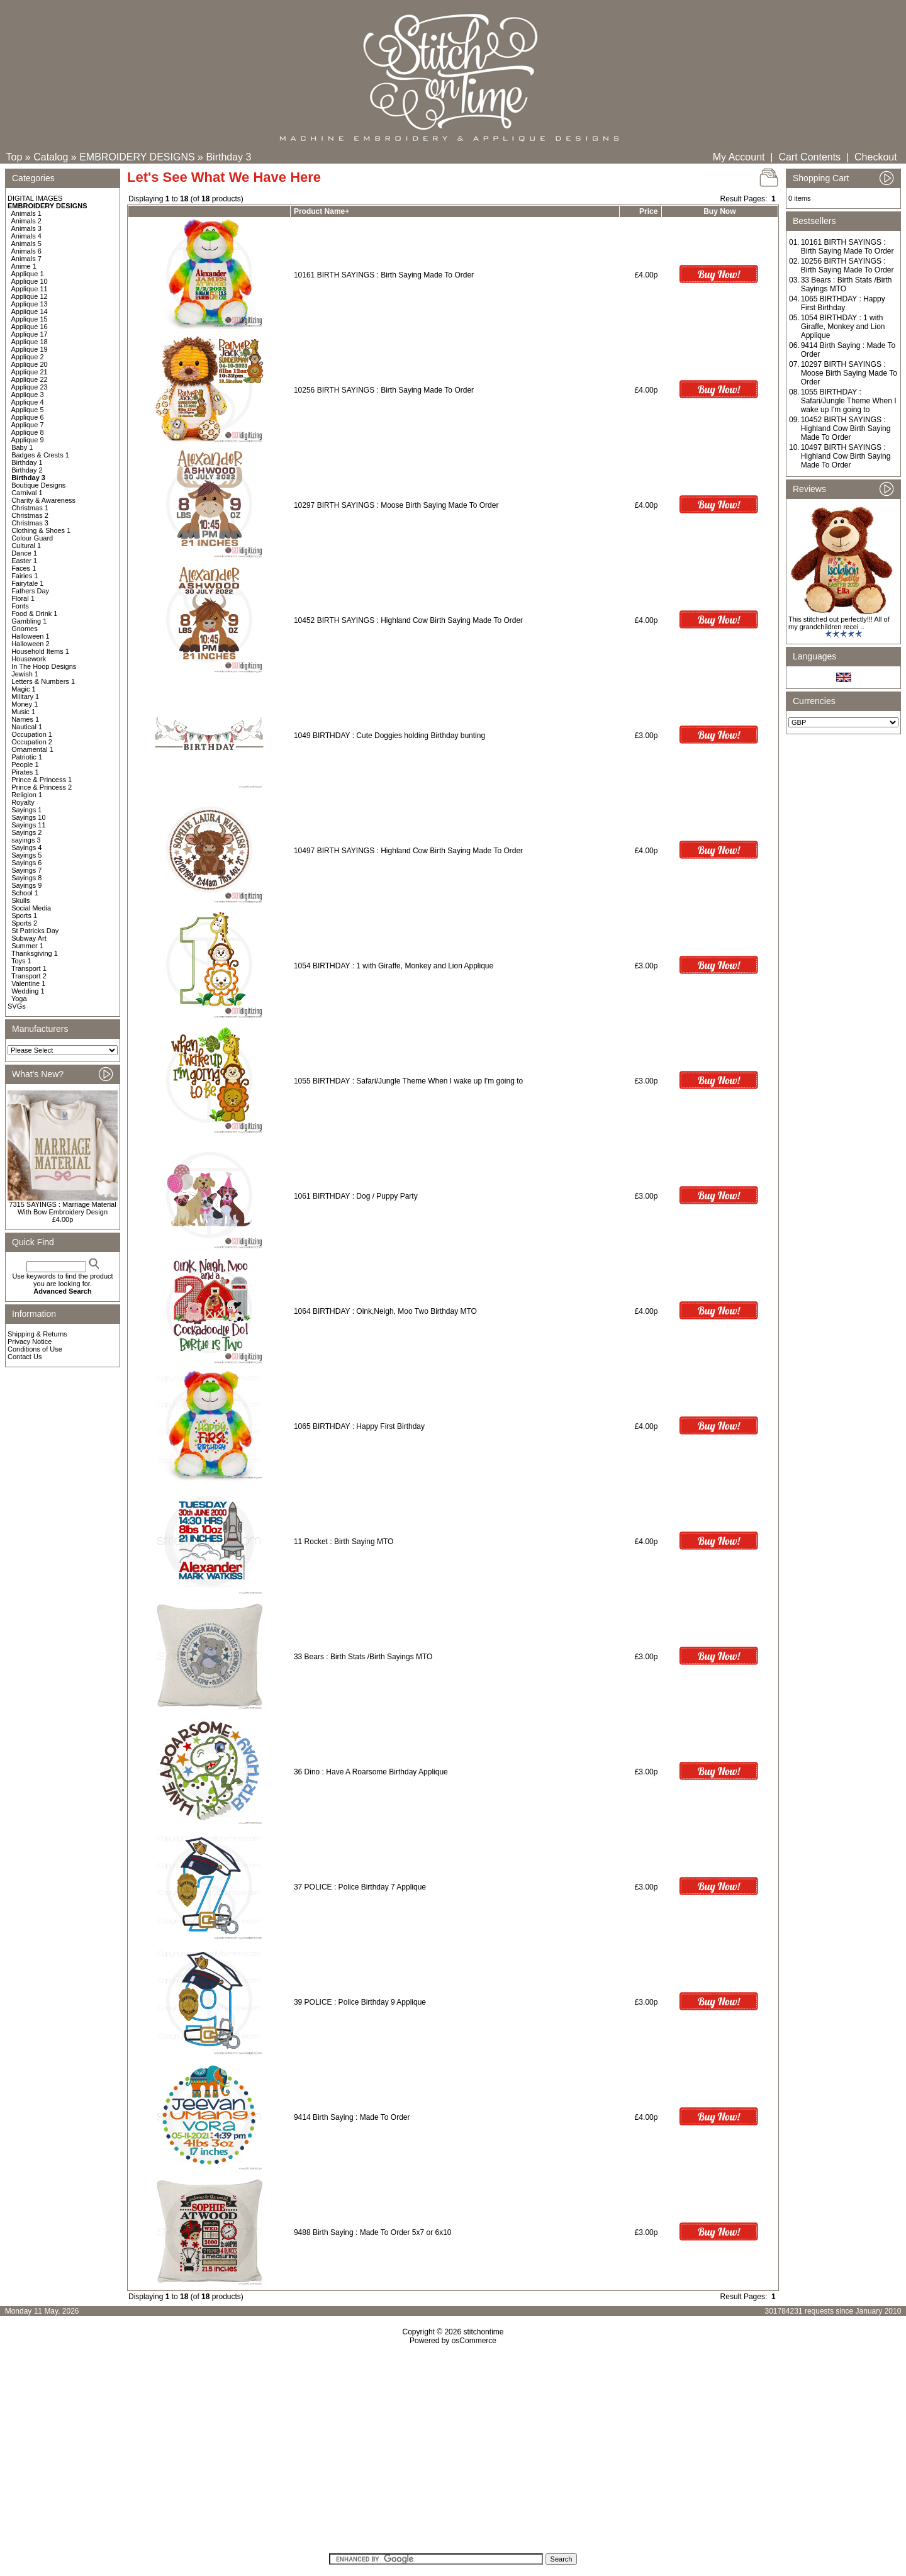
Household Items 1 (40, 651)
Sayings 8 (26, 878)
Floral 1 (23, 598)
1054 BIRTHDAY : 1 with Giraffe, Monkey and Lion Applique (393, 965)
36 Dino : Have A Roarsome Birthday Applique (371, 1771)
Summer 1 (27, 945)
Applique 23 (29, 387)
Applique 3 (27, 394)
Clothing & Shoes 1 (40, 530)
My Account (739, 157)
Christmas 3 (29, 523)
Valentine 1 (28, 983)
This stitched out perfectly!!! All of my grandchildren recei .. (839, 622)
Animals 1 (26, 213)
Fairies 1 (24, 576)
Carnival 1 (27, 492)
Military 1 (25, 696)
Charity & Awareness (43, 500)
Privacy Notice (30, 1341)
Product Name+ (321, 211)
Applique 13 (29, 304)
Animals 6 (26, 251)
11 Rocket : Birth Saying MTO (344, 1541)
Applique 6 (27, 417)
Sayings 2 (26, 832)
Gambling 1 (29, 621)
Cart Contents (809, 157)
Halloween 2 (30, 643)
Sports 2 (24, 923)
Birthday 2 (27, 470)
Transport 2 (29, 976)
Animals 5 (26, 243)
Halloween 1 (30, 636)
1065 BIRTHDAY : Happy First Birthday (359, 1426)
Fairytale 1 (27, 583)
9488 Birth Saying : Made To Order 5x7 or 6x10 (373, 2232)
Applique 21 (29, 372)
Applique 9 (27, 440)
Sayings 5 (26, 855)
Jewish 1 (24, 674)
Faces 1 (23, 568)
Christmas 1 (29, 508)
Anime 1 (23, 266)
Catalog (50, 157)
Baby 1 (22, 447)
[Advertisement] (453, 2453)
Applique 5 (27, 409)
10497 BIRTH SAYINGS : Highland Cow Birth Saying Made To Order (408, 850)
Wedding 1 (27, 991)
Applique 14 (29, 311)
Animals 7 (26, 258)
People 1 (24, 764)
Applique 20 (29, 364)
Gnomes (24, 628)
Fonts (20, 606)
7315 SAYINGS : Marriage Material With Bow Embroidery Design (62, 1208)
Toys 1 (21, 961)
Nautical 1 (26, 727)
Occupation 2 (31, 742)
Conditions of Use (35, 1349)
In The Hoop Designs (43, 666)
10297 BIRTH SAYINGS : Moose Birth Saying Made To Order (396, 505)
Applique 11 (29, 289)
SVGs (17, 1006)
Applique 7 (27, 424)
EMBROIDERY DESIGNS (136, 157)
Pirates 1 (24, 772)
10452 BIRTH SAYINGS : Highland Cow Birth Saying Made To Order (408, 620)
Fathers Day (30, 591)
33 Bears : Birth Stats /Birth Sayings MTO (363, 1656)
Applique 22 (29, 379)
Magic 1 (23, 689)
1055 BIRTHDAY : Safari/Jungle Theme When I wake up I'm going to (409, 1081)
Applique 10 (29, 281)
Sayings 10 (28, 817)
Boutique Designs (38, 485)
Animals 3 (26, 228)
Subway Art (29, 938)
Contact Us (25, 1356)
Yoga (19, 998)
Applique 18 (29, 341)
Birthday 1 (27, 462)
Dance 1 (24, 553)
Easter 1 (24, 560)
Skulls (20, 900)
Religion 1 (26, 794)
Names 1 (25, 719)
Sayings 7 (26, 870)
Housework (28, 659)
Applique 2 (27, 357)
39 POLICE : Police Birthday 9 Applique (360, 2002)
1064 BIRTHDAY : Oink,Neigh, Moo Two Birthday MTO (385, 1311)
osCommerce (474, 2340)
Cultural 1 (26, 545)
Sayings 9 (26, 885)
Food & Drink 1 (34, 613)
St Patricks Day (35, 930)
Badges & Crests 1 (40, 455)
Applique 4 (27, 402)
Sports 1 (24, 915)
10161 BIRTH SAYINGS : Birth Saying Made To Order (384, 275)
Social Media (31, 908)
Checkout (875, 157)
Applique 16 (29, 326)
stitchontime (483, 2331)
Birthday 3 (228, 157)
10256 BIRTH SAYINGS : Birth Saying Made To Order (384, 390)
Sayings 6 (26, 862)
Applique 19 (29, 349)
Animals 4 (26, 236)
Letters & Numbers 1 (43, 681)
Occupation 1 (31, 734)
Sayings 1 (26, 810)
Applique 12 (29, 296)
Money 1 (24, 704)
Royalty (23, 802)
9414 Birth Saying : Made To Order (352, 2117)
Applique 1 (27, 273)
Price (648, 211)
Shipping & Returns (37, 1334)
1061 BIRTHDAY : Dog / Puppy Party (356, 1196)
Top (14, 157)
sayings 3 (25, 840)
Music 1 (23, 711)
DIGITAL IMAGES (35, 198)
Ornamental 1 (32, 749)
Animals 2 (26, 221)
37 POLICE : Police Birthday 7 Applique (360, 1887)
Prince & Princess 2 (41, 787)
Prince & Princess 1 (41, 779)
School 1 (24, 893)
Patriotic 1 (26, 757)
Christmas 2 (29, 515)
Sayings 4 (26, 847)
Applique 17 (29, 334)
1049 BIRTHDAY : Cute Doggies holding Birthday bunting (389, 735)
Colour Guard (32, 538)
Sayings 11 (28, 825)
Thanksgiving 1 (34, 953)
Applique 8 (27, 432)
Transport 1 (29, 968)
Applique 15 (29, 319)
